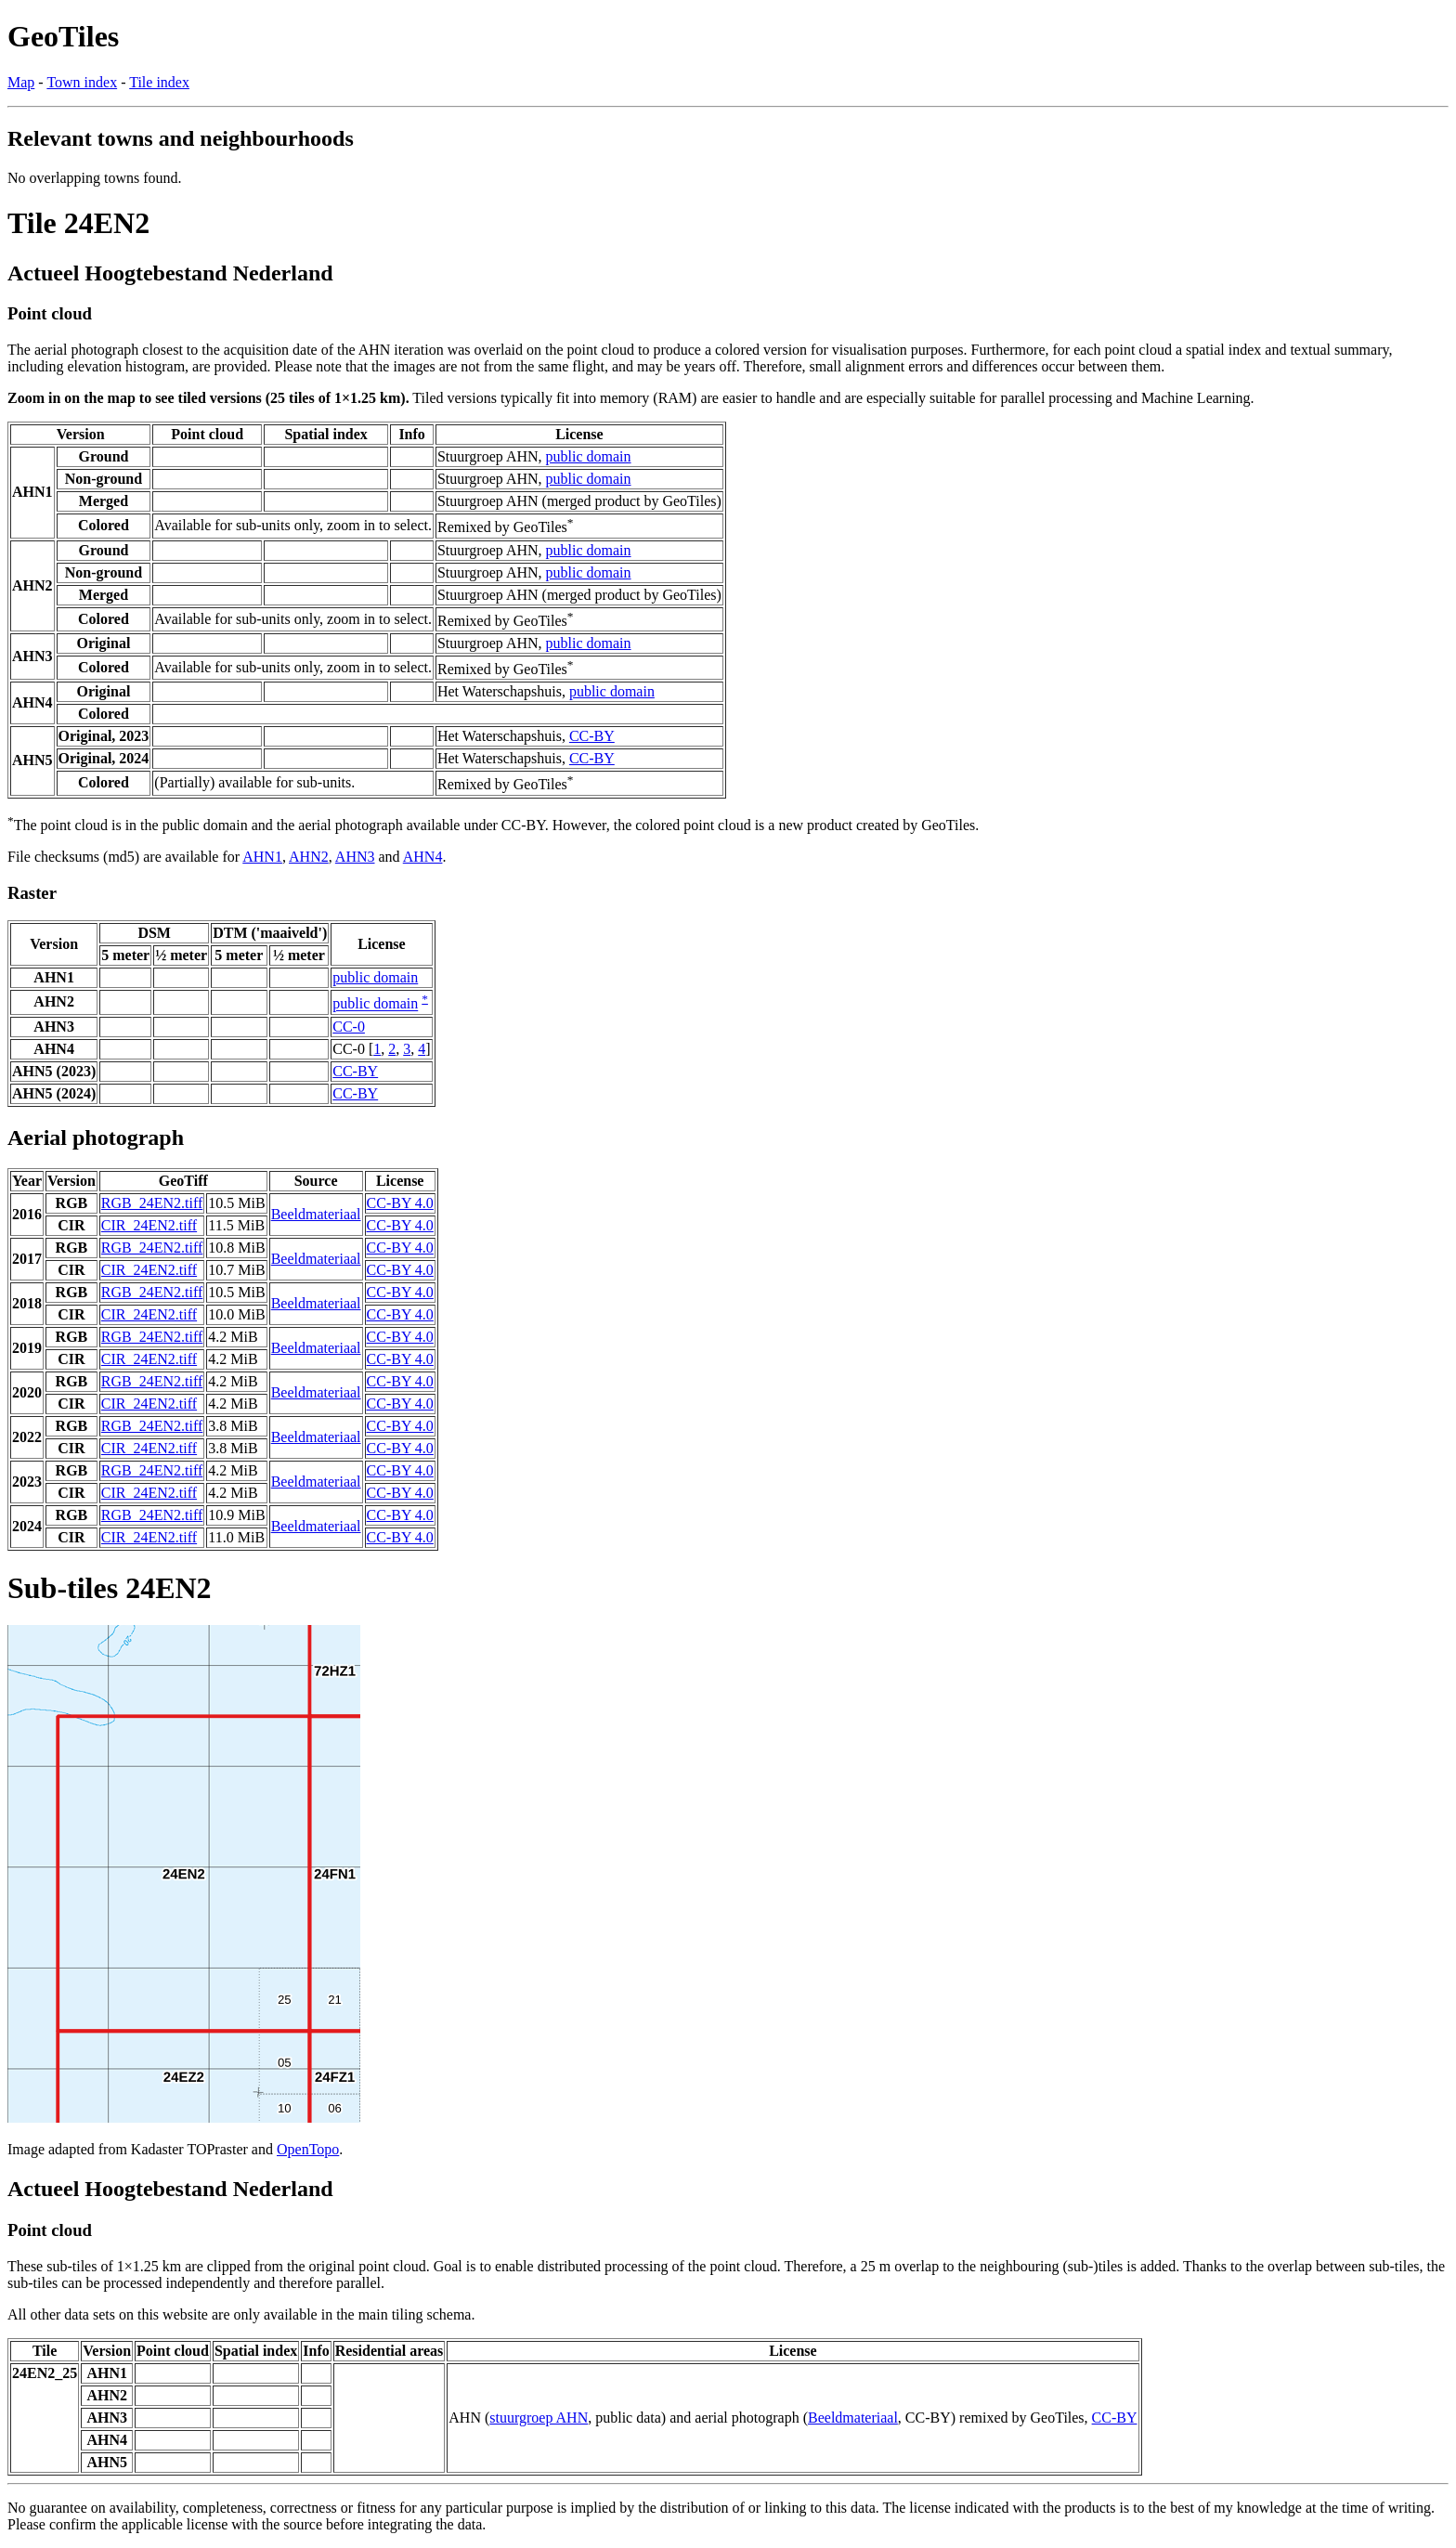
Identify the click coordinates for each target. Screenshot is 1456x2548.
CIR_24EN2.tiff (149, 1225)
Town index (81, 82)
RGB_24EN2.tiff (151, 1203)
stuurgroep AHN (538, 2417)
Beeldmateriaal (316, 1214)
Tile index (159, 82)
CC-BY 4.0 (400, 1203)
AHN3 (355, 856)
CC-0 (348, 1026)
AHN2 (309, 856)
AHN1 (262, 856)
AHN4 (423, 856)
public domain (588, 456)
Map (20, 82)
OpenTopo (308, 2149)
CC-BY (592, 736)
